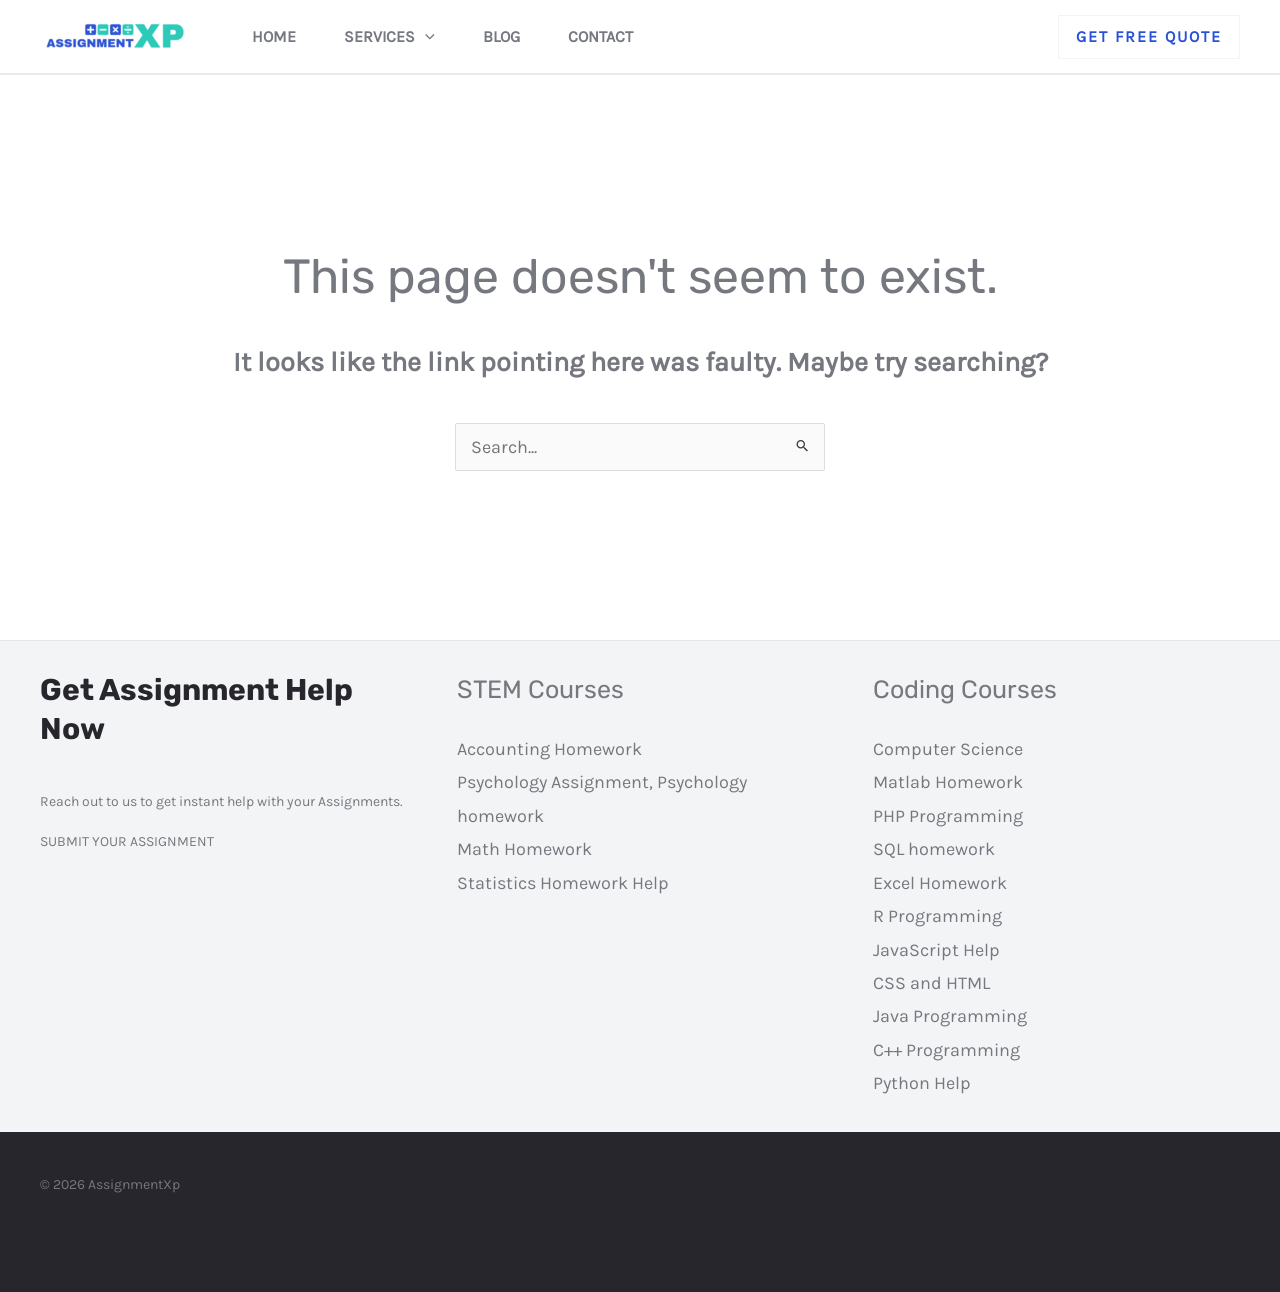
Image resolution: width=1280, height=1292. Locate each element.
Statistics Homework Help (563, 883)
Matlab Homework (948, 782)
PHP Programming (948, 816)
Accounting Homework (549, 749)
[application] (425, 37)
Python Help (922, 1083)
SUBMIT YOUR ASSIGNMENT (127, 841)
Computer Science (948, 749)
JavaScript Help (936, 950)
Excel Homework (940, 883)
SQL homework (934, 849)
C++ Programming (946, 1050)
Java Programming (950, 1016)
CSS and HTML (931, 983)
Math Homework (524, 849)
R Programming (937, 916)
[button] (1149, 37)
